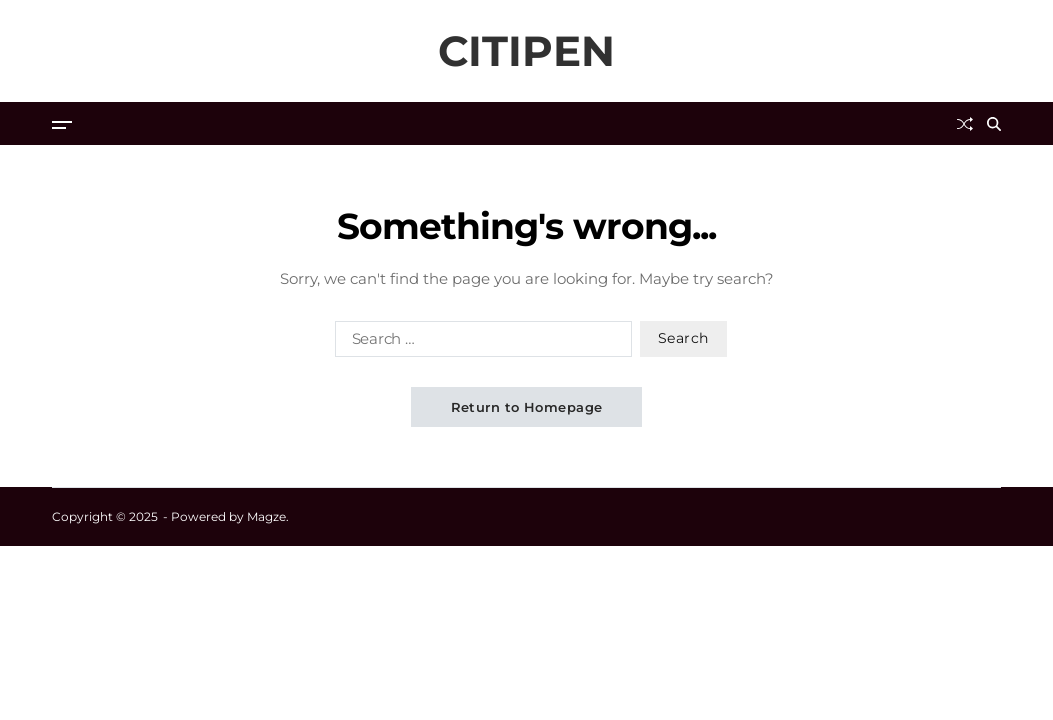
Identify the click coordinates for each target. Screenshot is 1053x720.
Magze (266, 516)
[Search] (994, 124)
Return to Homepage (527, 407)
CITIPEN (526, 51)
